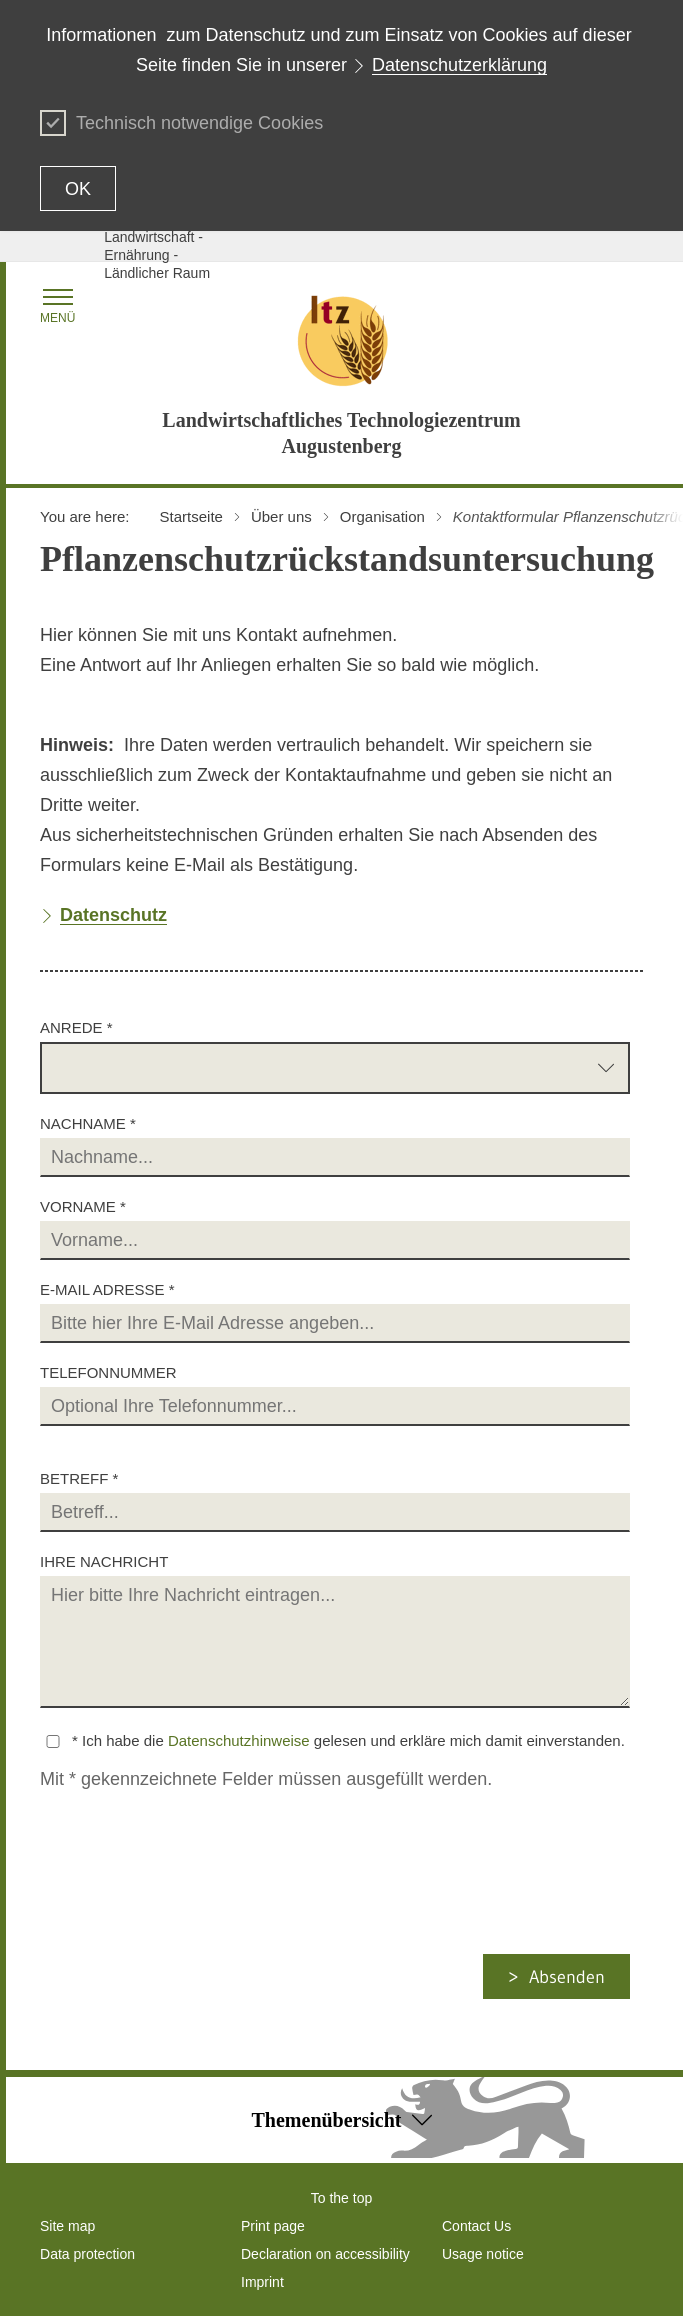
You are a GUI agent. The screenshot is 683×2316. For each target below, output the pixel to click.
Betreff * (79, 1478)
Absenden (567, 1977)
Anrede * (76, 1027)
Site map (67, 2226)
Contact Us (476, 2226)
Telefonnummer (108, 1372)
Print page (273, 2226)
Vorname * (83, 1206)
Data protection (87, 2254)
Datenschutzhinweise (239, 1740)
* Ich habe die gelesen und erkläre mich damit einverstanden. (348, 1740)
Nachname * (88, 1123)
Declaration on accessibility (325, 2254)
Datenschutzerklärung (459, 65)
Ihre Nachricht (104, 1561)
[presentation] (206, 1915)
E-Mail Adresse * (107, 1289)
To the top (342, 2198)
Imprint (262, 2282)
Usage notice (483, 2254)
